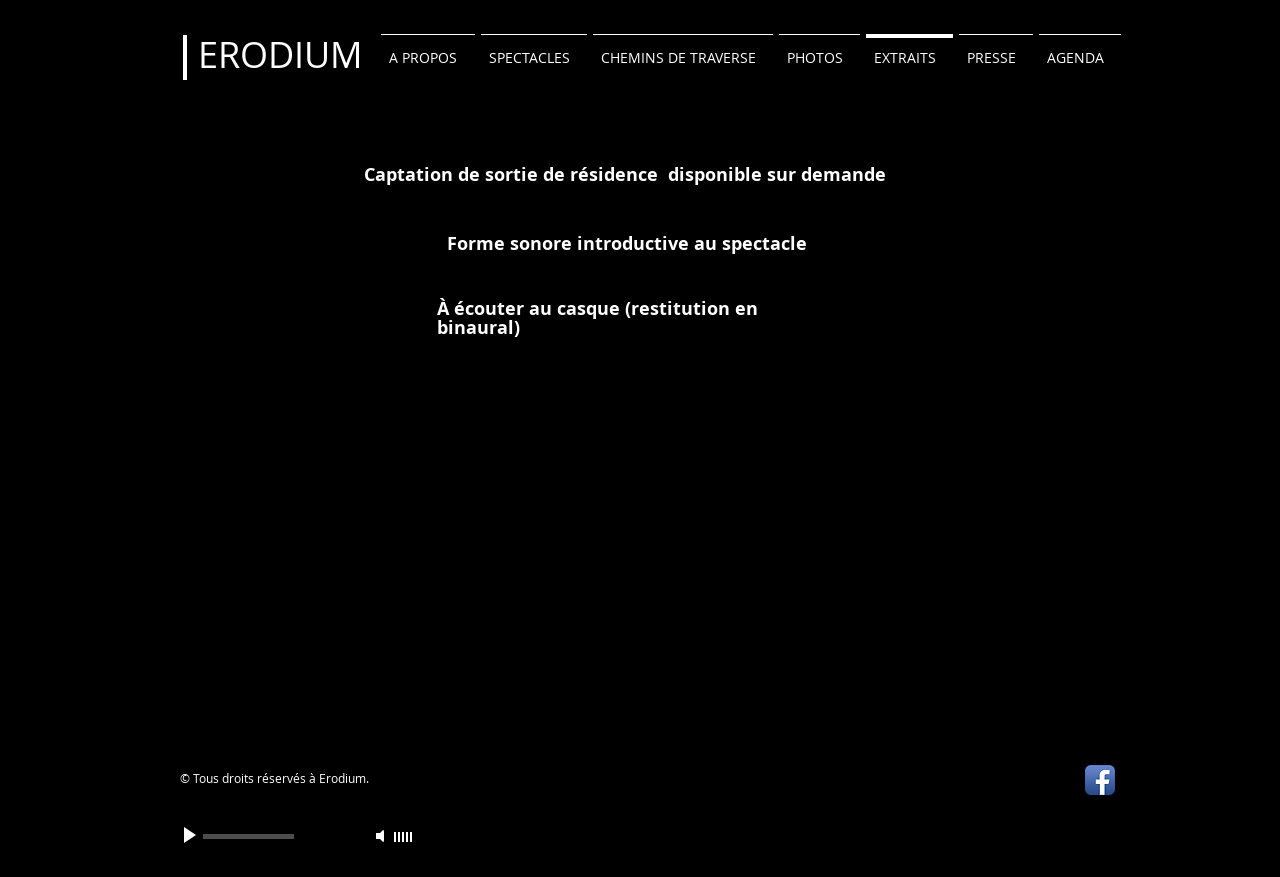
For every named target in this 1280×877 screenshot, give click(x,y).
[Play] (192, 836)
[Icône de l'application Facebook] (1100, 780)
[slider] (404, 837)
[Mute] (382, 836)
